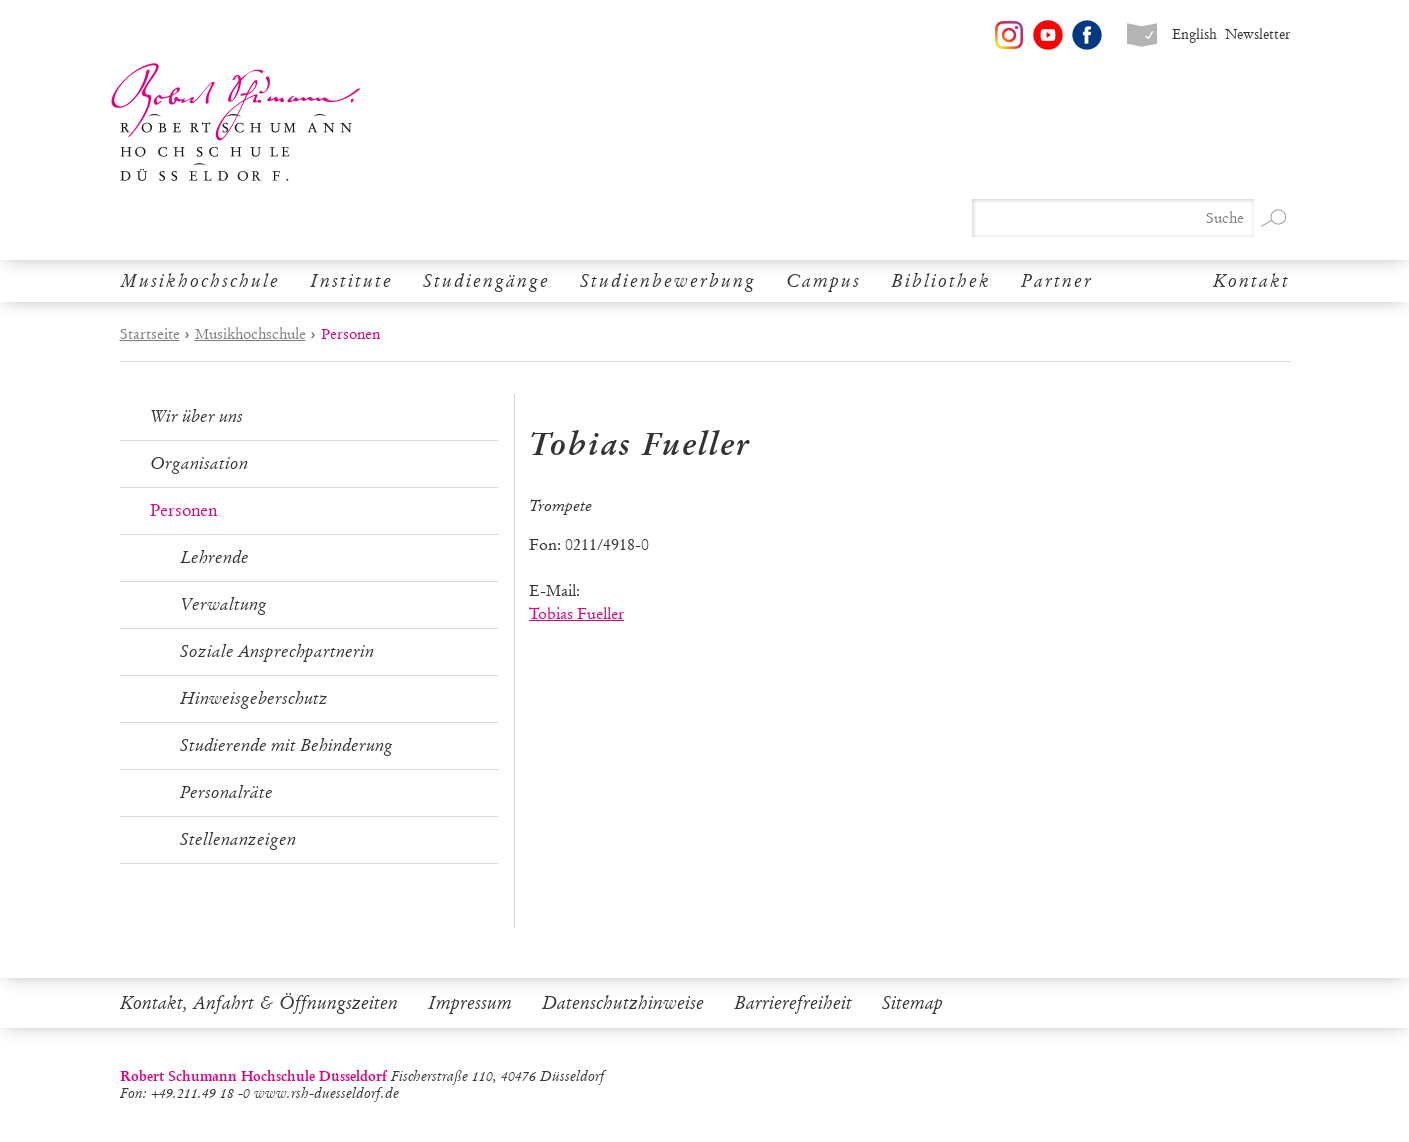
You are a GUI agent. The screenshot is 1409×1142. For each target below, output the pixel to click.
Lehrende (214, 557)
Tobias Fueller (576, 613)
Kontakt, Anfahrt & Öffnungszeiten (259, 1003)
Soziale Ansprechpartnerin (277, 651)
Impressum (470, 1003)
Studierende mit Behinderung (286, 745)
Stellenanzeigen (238, 839)
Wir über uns (196, 416)
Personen (183, 510)
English (1194, 34)
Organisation (199, 463)
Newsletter (1257, 34)
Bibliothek (941, 281)
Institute (351, 281)
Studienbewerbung (668, 281)
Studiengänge (486, 281)
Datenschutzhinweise (623, 1003)
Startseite (150, 334)
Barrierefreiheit (793, 1003)
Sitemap (912, 1003)
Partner (1057, 281)
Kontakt (1251, 281)
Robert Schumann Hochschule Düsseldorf (236, 122)
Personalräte (226, 792)
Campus (823, 281)
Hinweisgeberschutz (254, 698)
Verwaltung (223, 604)
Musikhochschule (200, 281)
